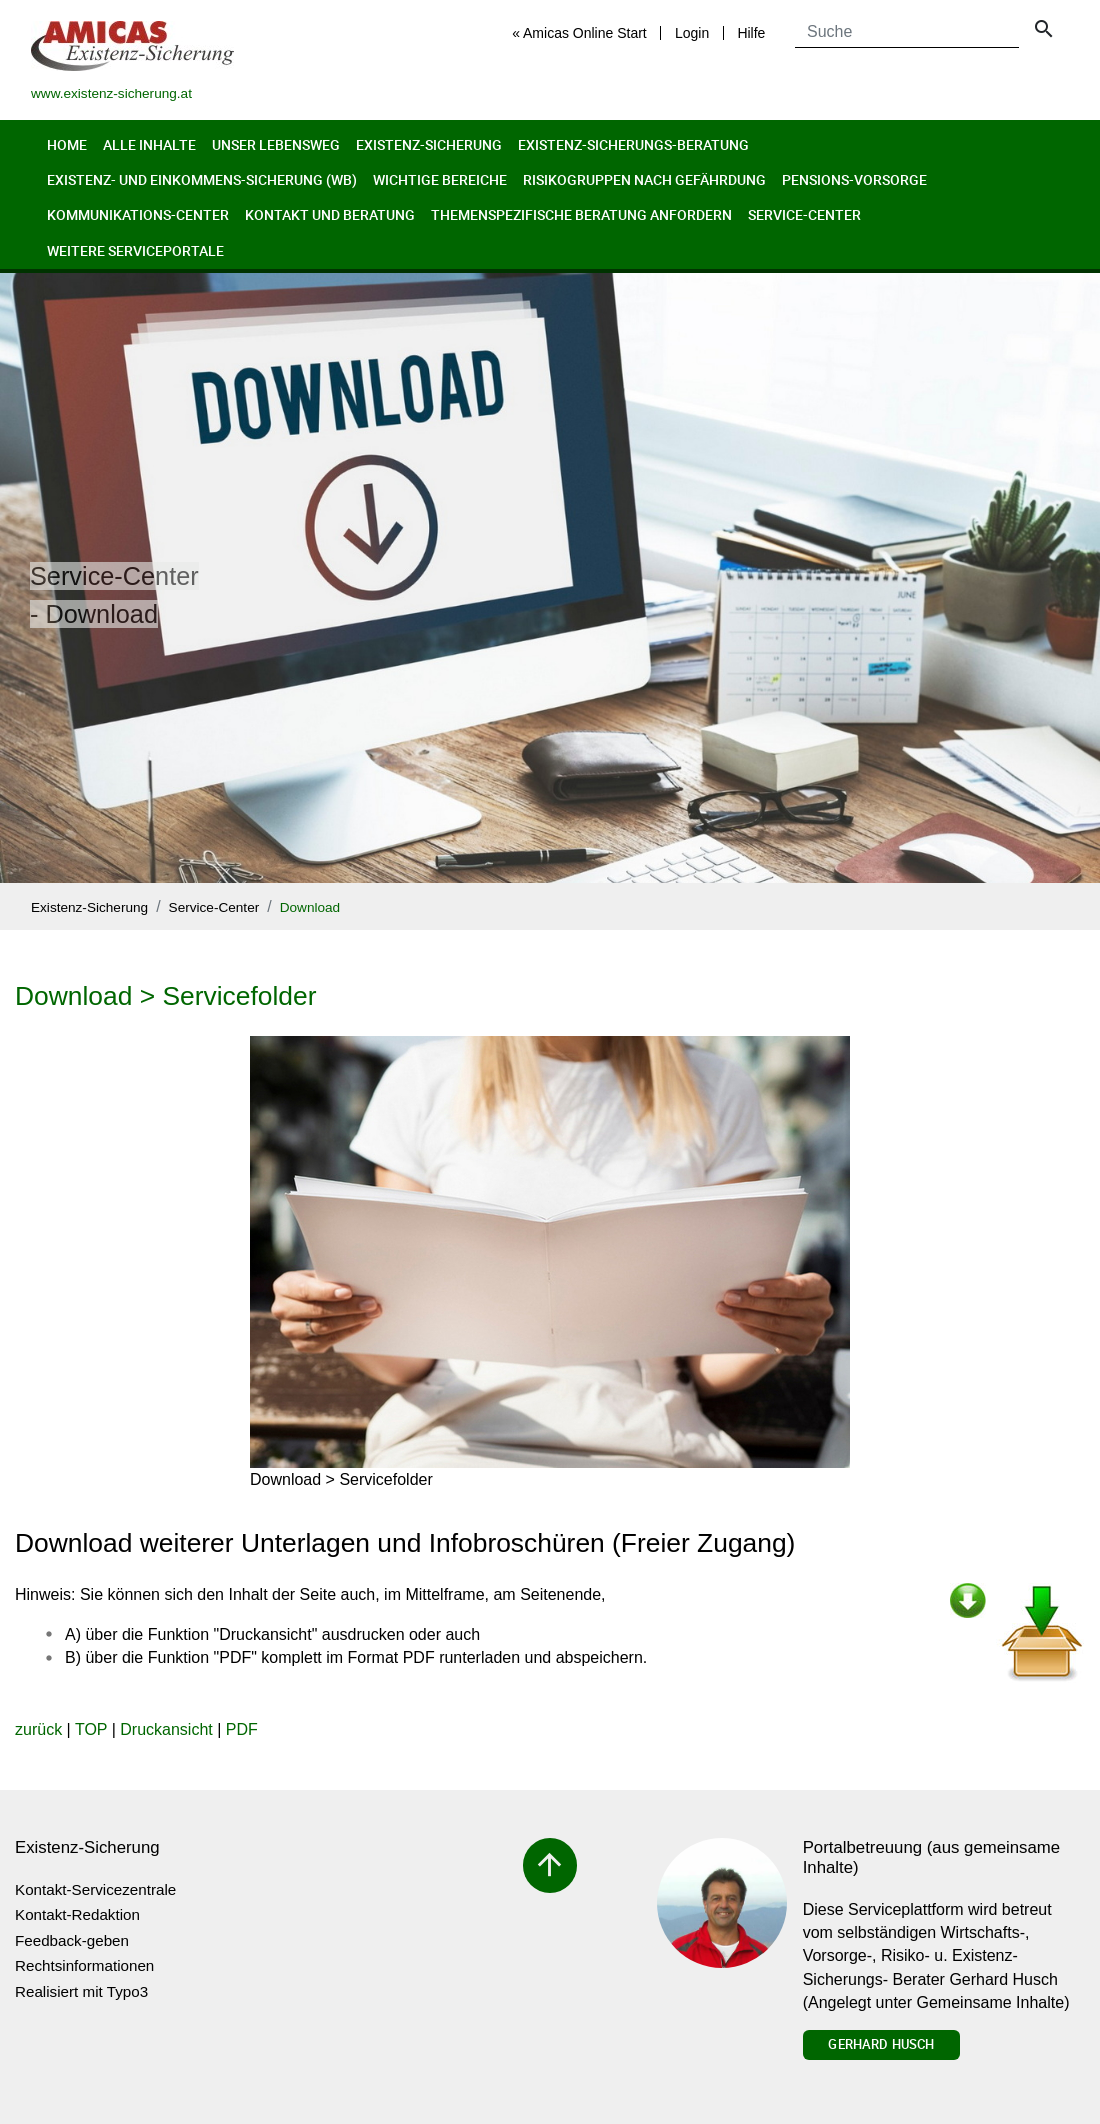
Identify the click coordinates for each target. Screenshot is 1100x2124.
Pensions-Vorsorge (854, 179)
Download (310, 907)
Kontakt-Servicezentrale (95, 1889)
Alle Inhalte (149, 144)
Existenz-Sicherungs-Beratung (633, 144)
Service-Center (804, 214)
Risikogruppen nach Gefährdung (644, 179)
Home (67, 144)
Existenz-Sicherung (429, 144)
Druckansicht (166, 1729)
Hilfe (751, 33)
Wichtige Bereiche (440, 179)
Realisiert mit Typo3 (81, 1991)
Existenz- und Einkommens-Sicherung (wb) (202, 179)
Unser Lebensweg (276, 144)
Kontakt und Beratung (330, 214)
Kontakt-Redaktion (77, 1914)
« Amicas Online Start (579, 33)
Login (692, 33)
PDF (242, 1729)
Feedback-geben (72, 1940)
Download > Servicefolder (165, 996)
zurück (38, 1729)
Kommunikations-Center (138, 214)
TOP (91, 1729)
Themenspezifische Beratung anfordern (581, 214)
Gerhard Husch (881, 2044)
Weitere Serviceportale (135, 250)
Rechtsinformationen (84, 1965)
